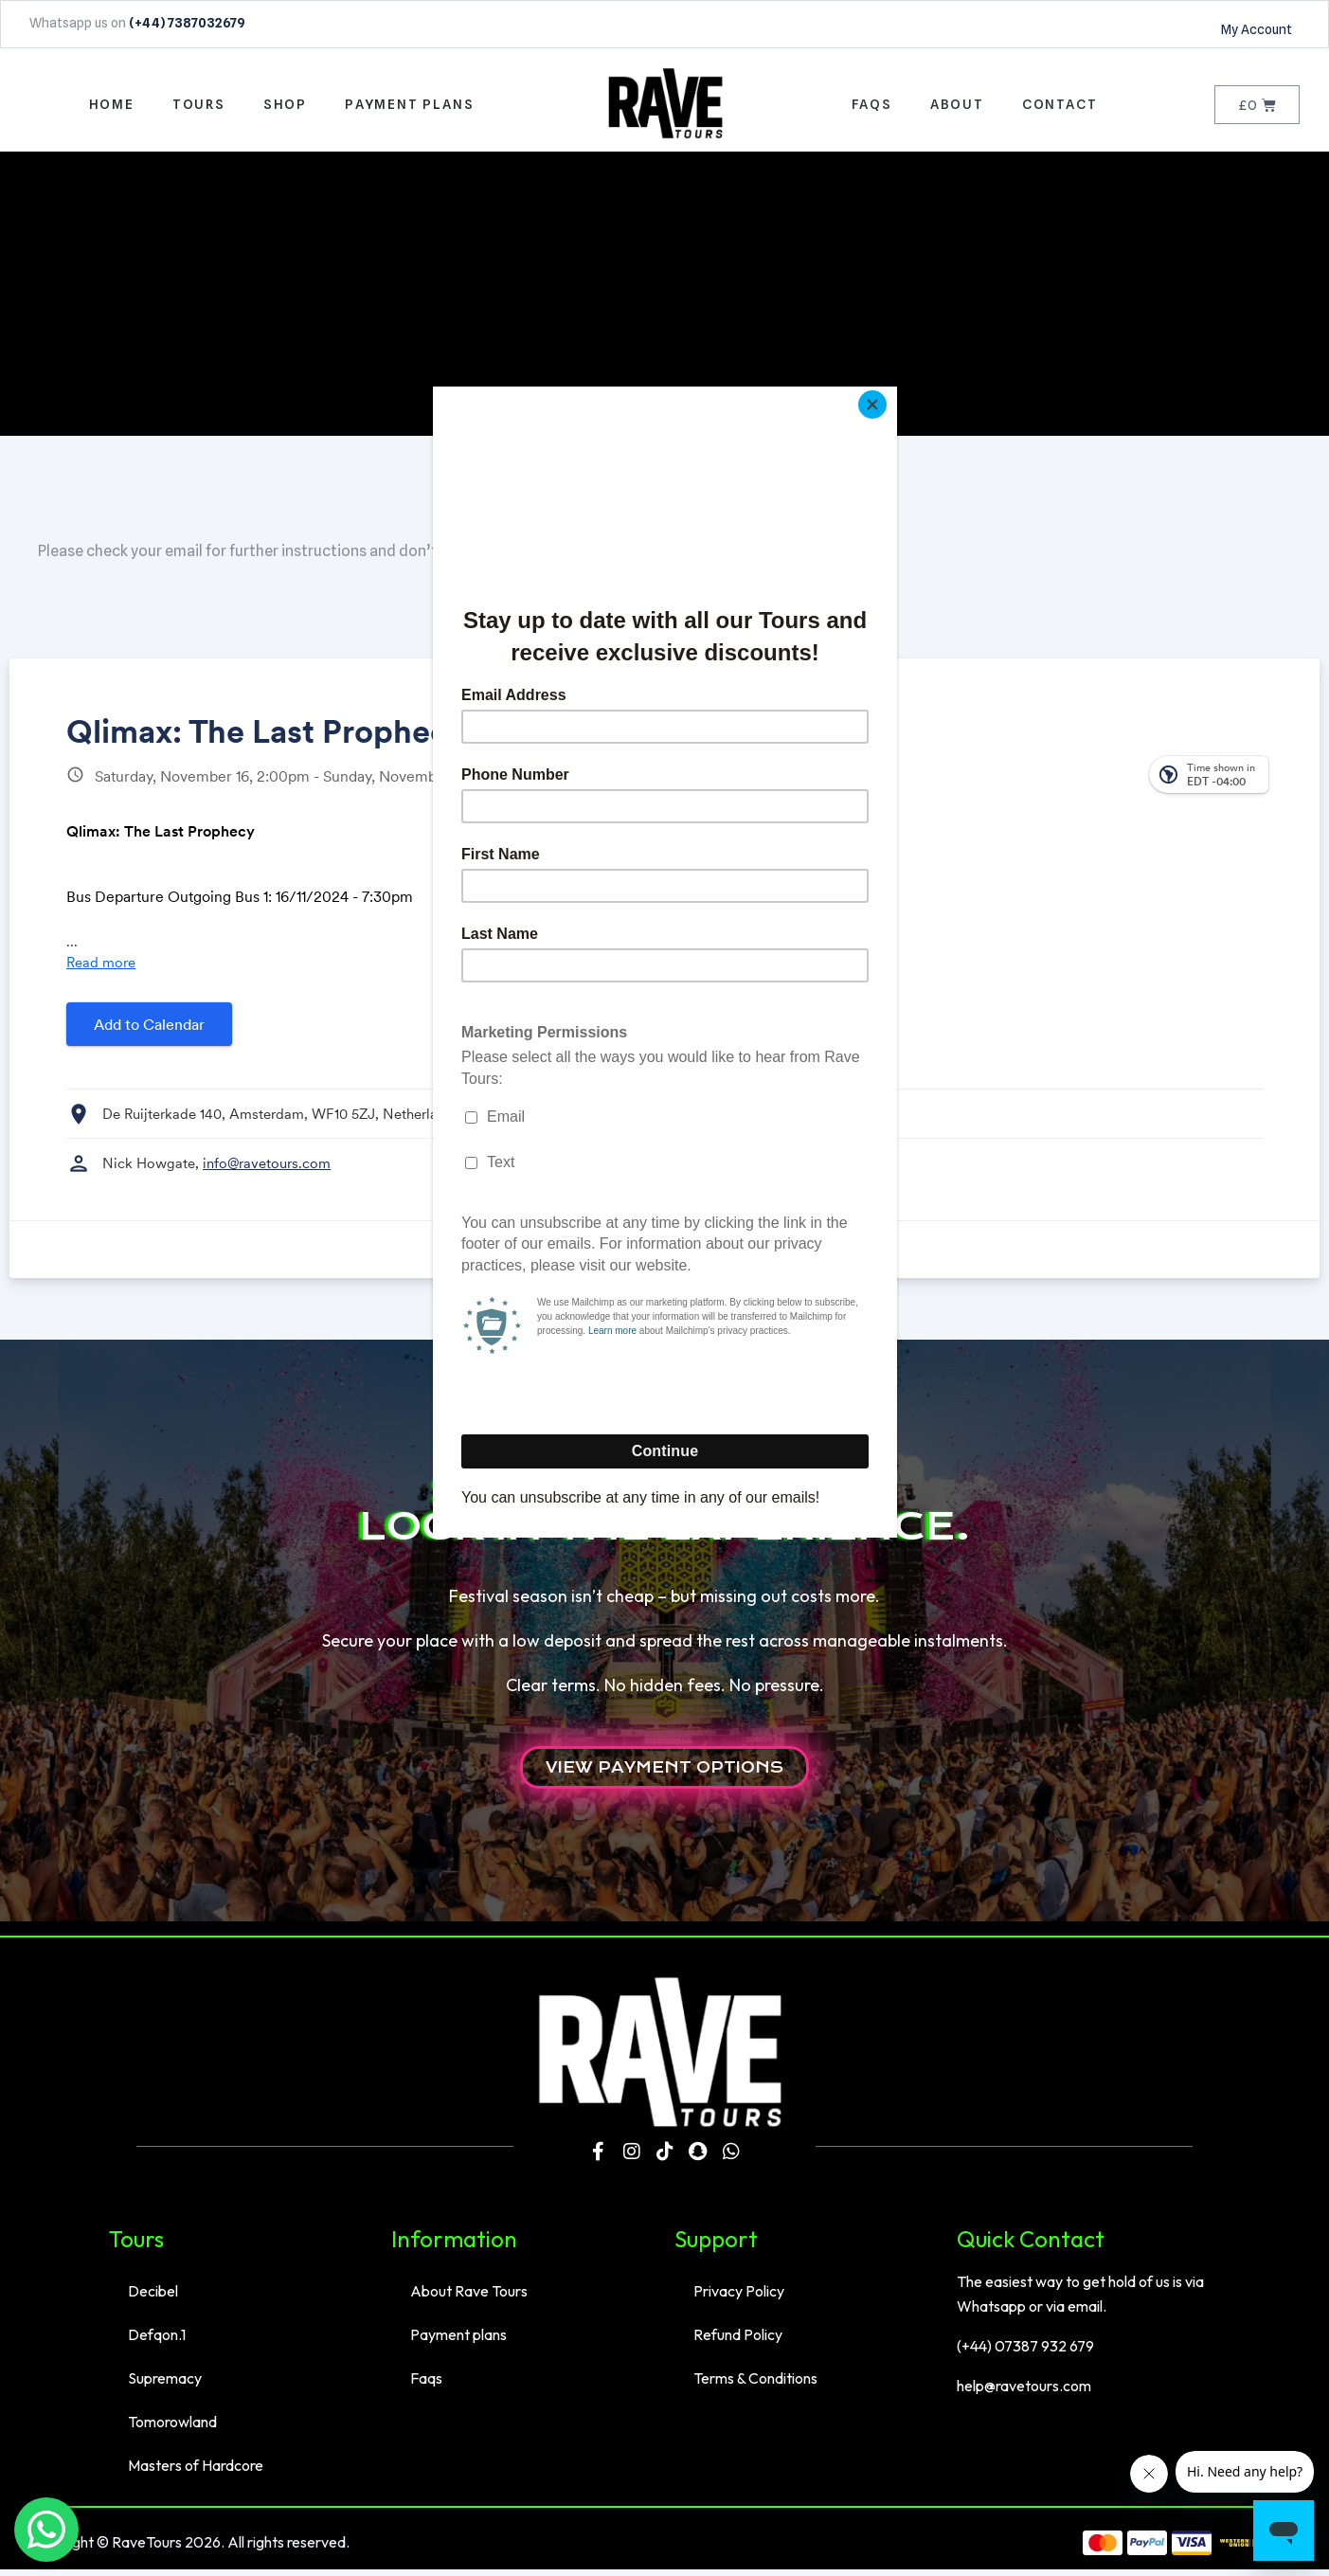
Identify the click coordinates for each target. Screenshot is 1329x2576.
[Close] (892, 391)
